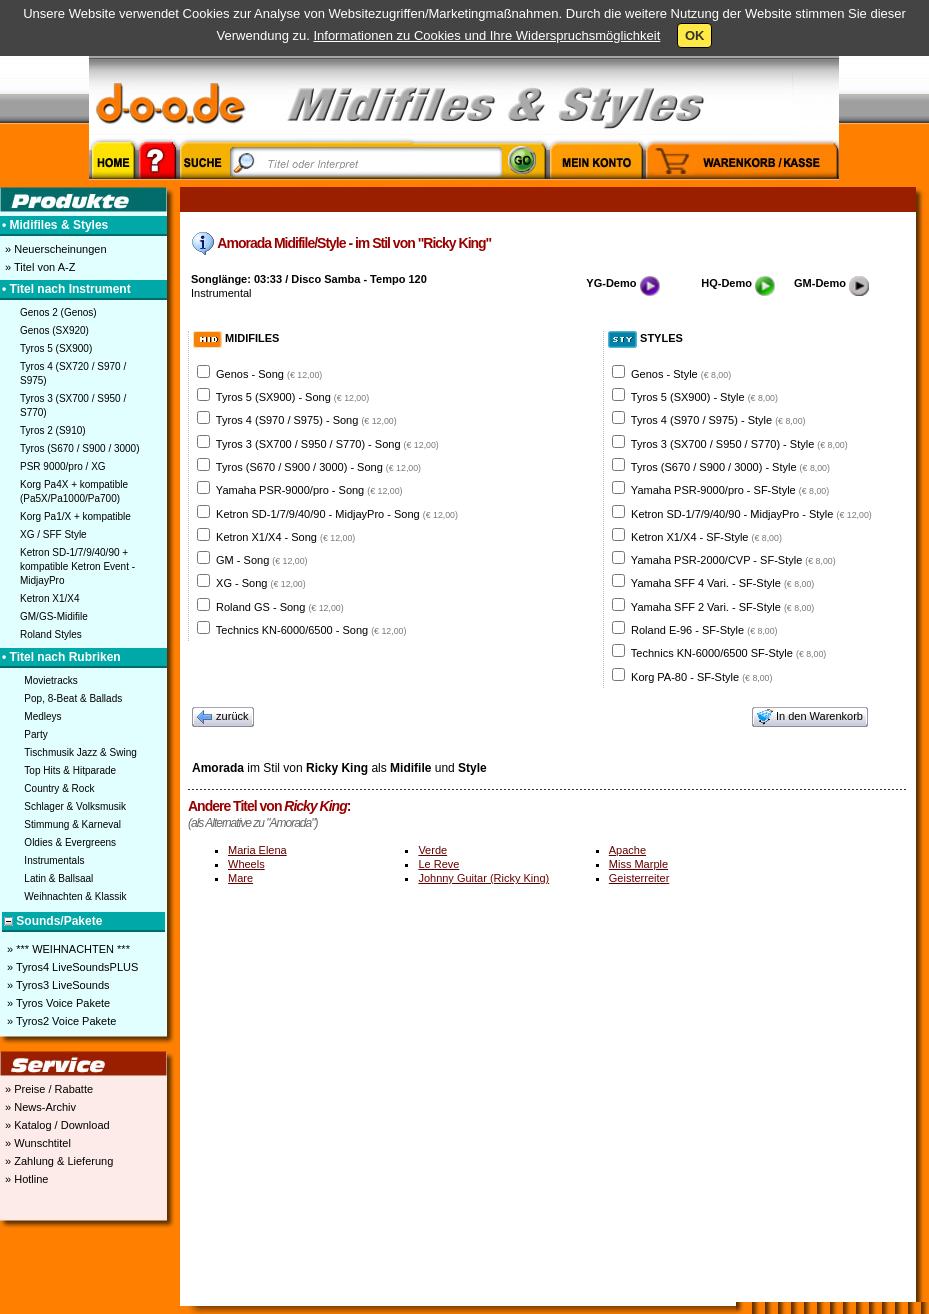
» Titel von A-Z (38, 267)
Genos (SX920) (54, 330)
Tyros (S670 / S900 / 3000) (80, 448)
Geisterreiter (639, 878)
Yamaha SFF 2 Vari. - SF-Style (722, 607)
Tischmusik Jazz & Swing (80, 752)
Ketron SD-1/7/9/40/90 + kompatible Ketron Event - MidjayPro (77, 566)
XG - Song (261, 583)
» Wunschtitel (36, 1143)
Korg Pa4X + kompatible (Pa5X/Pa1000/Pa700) (74, 491)
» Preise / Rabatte (47, 1089)
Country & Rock (59, 788)
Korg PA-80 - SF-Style (701, 677)
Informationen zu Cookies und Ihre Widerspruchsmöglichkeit (486, 35)
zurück (223, 717)
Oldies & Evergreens (70, 842)
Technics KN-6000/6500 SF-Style (728, 653)
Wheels (246, 864)
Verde (432, 850)
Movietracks (50, 680)
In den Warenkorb (810, 717)
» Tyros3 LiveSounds (57, 985)
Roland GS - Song (280, 607)
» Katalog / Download (56, 1125)
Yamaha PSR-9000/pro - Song (309, 490)
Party (35, 734)
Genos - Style (681, 374)
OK (695, 35)
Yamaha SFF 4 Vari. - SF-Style (722, 583)
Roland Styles (51, 634)
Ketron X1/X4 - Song (285, 537)
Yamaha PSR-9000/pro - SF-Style (730, 490)
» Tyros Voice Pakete (57, 1003)
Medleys (42, 716)
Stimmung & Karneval (72, 824)
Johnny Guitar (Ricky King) (483, 878)
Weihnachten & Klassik (75, 896)
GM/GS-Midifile (54, 616)
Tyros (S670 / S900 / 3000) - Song (318, 467)
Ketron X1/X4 (49, 598)
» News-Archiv (39, 1107)
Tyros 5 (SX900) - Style (704, 397)
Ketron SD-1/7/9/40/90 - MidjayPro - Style (751, 514)
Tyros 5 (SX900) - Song (292, 397)
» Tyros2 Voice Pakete (60, 1021)
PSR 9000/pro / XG (63, 466)
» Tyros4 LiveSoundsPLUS (71, 967)
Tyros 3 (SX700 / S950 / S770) (73, 405)
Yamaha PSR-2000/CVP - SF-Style (733, 560)
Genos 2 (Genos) (58, 312)
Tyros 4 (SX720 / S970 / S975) (73, 373)
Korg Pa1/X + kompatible (75, 516)
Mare (240, 878)
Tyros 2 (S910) (53, 430)
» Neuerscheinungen (54, 249)
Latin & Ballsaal (58, 878)
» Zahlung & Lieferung (57, 1161)
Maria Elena (257, 850)
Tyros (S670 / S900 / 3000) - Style (730, 467)
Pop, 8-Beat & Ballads (73, 698)
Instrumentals (54, 860)
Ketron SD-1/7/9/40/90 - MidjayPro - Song (337, 514)
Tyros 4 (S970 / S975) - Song (306, 420)
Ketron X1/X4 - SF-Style (706, 537)
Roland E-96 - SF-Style (704, 630)
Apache (627, 850)
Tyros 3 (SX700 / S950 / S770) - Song (327, 444)
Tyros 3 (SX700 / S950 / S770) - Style (739, 444)
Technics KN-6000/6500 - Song (311, 630)
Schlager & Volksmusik (75, 806)
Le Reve (438, 864)
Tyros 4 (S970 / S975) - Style (718, 420)
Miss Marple (638, 864)
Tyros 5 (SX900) (56, 348)
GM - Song (261, 560)
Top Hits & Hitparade (70, 770)
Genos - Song (269, 374)
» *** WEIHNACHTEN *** (67, 949)
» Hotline (25, 1179)
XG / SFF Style (53, 534)
